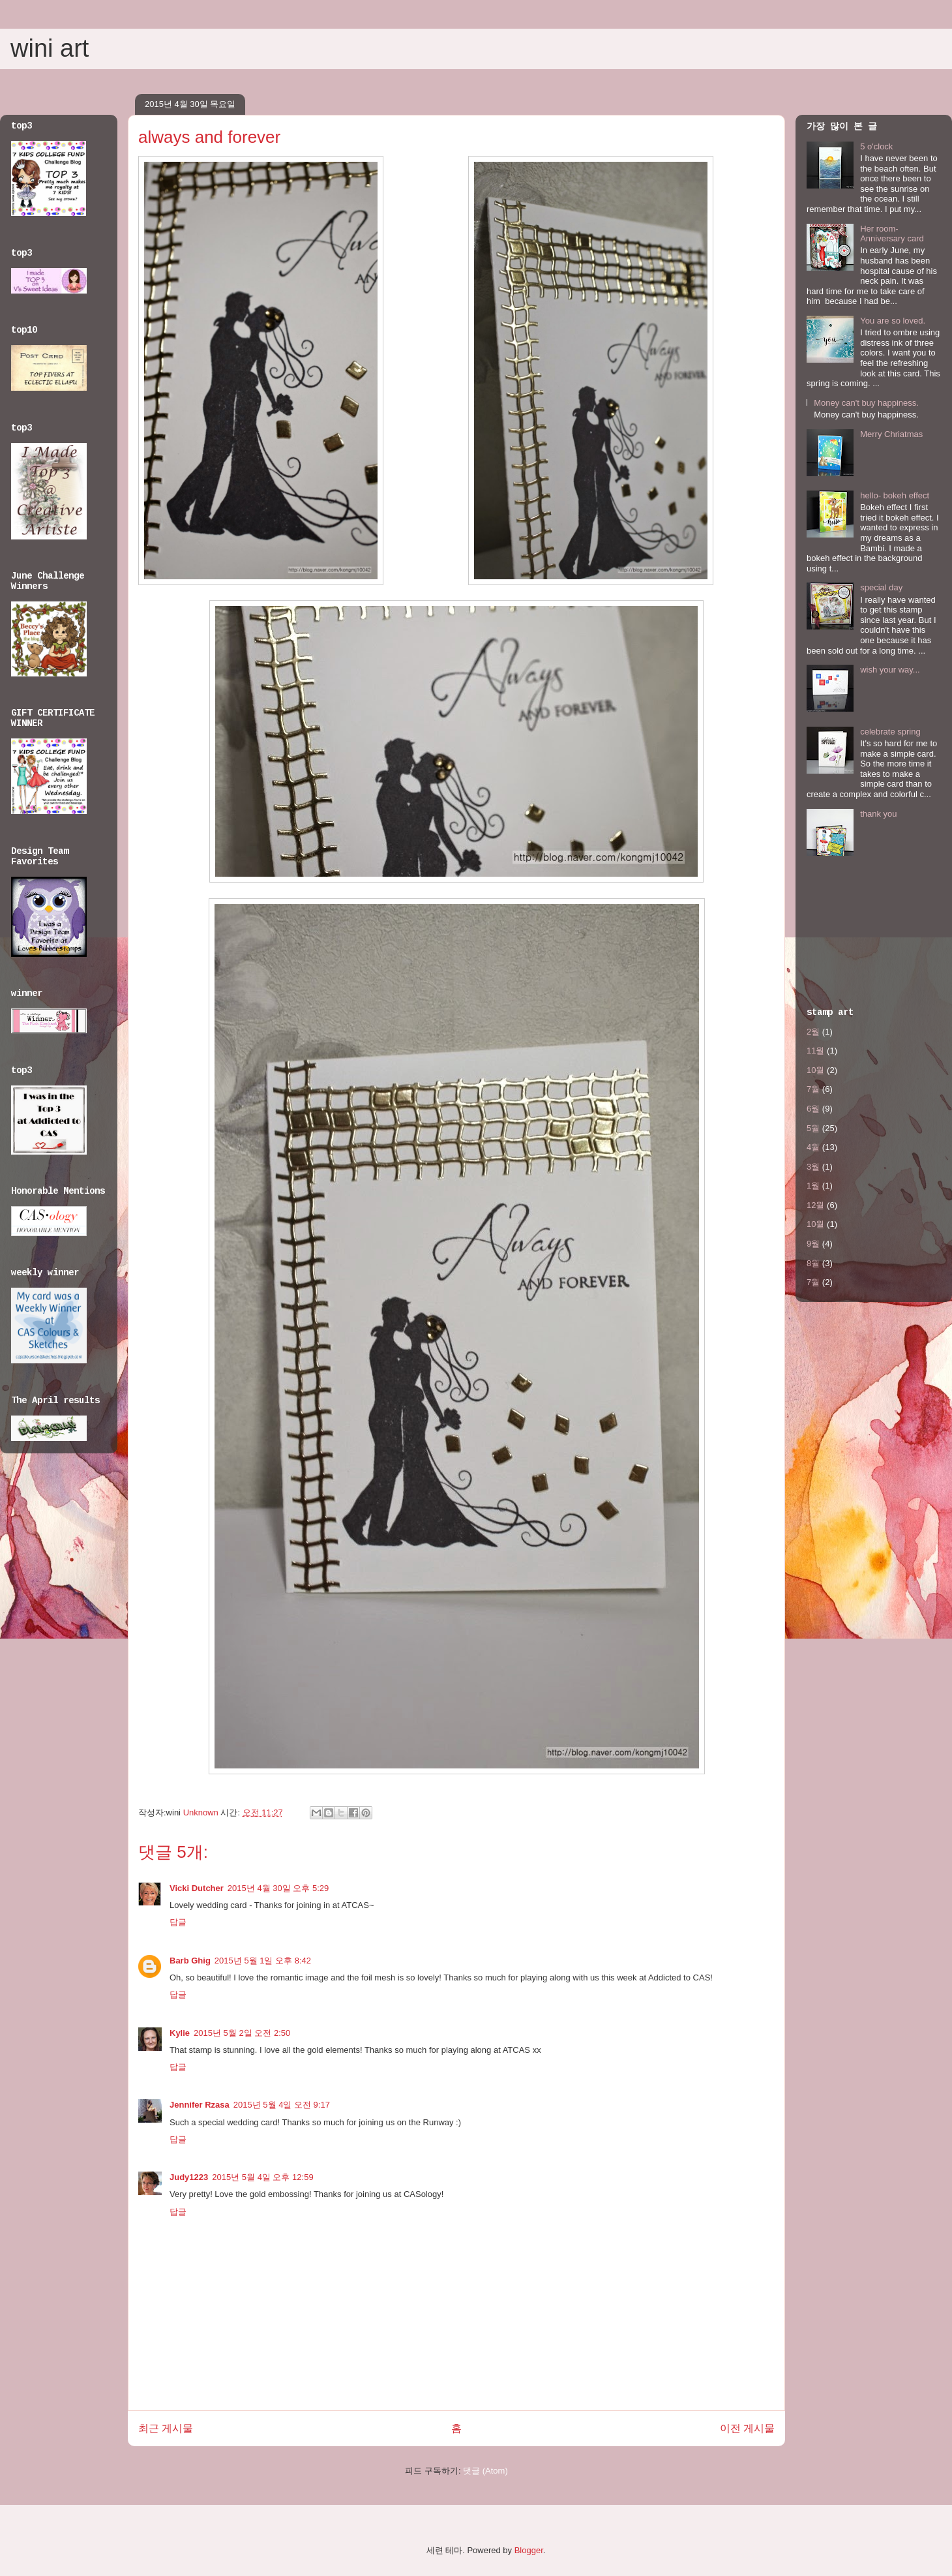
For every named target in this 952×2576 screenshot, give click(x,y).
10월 (815, 1070)
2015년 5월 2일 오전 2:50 (242, 2033)
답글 (178, 1922)
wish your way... (890, 669)
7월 (813, 1089)
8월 (813, 1263)
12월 (815, 1205)
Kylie (180, 2033)
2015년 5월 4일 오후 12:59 (262, 2177)
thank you (878, 814)
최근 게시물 (165, 2428)
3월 (813, 1167)
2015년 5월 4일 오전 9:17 (281, 2105)
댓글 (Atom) (485, 2471)
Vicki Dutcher (197, 1888)
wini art (49, 48)
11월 (815, 1050)
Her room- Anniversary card (892, 234)
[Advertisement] (847, 935)
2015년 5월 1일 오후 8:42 (263, 1960)
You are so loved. (892, 321)
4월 (813, 1147)
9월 (813, 1244)
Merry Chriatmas (891, 434)
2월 (813, 1032)
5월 (813, 1128)
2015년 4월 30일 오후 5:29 (278, 1888)
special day (881, 587)
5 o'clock (876, 146)
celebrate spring (890, 731)
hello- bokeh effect (894, 495)
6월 (813, 1109)
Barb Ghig (190, 1960)
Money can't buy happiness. (866, 403)
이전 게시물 (747, 2428)
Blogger (528, 2550)
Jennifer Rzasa (200, 2105)
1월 (813, 1185)
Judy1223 (189, 2177)
